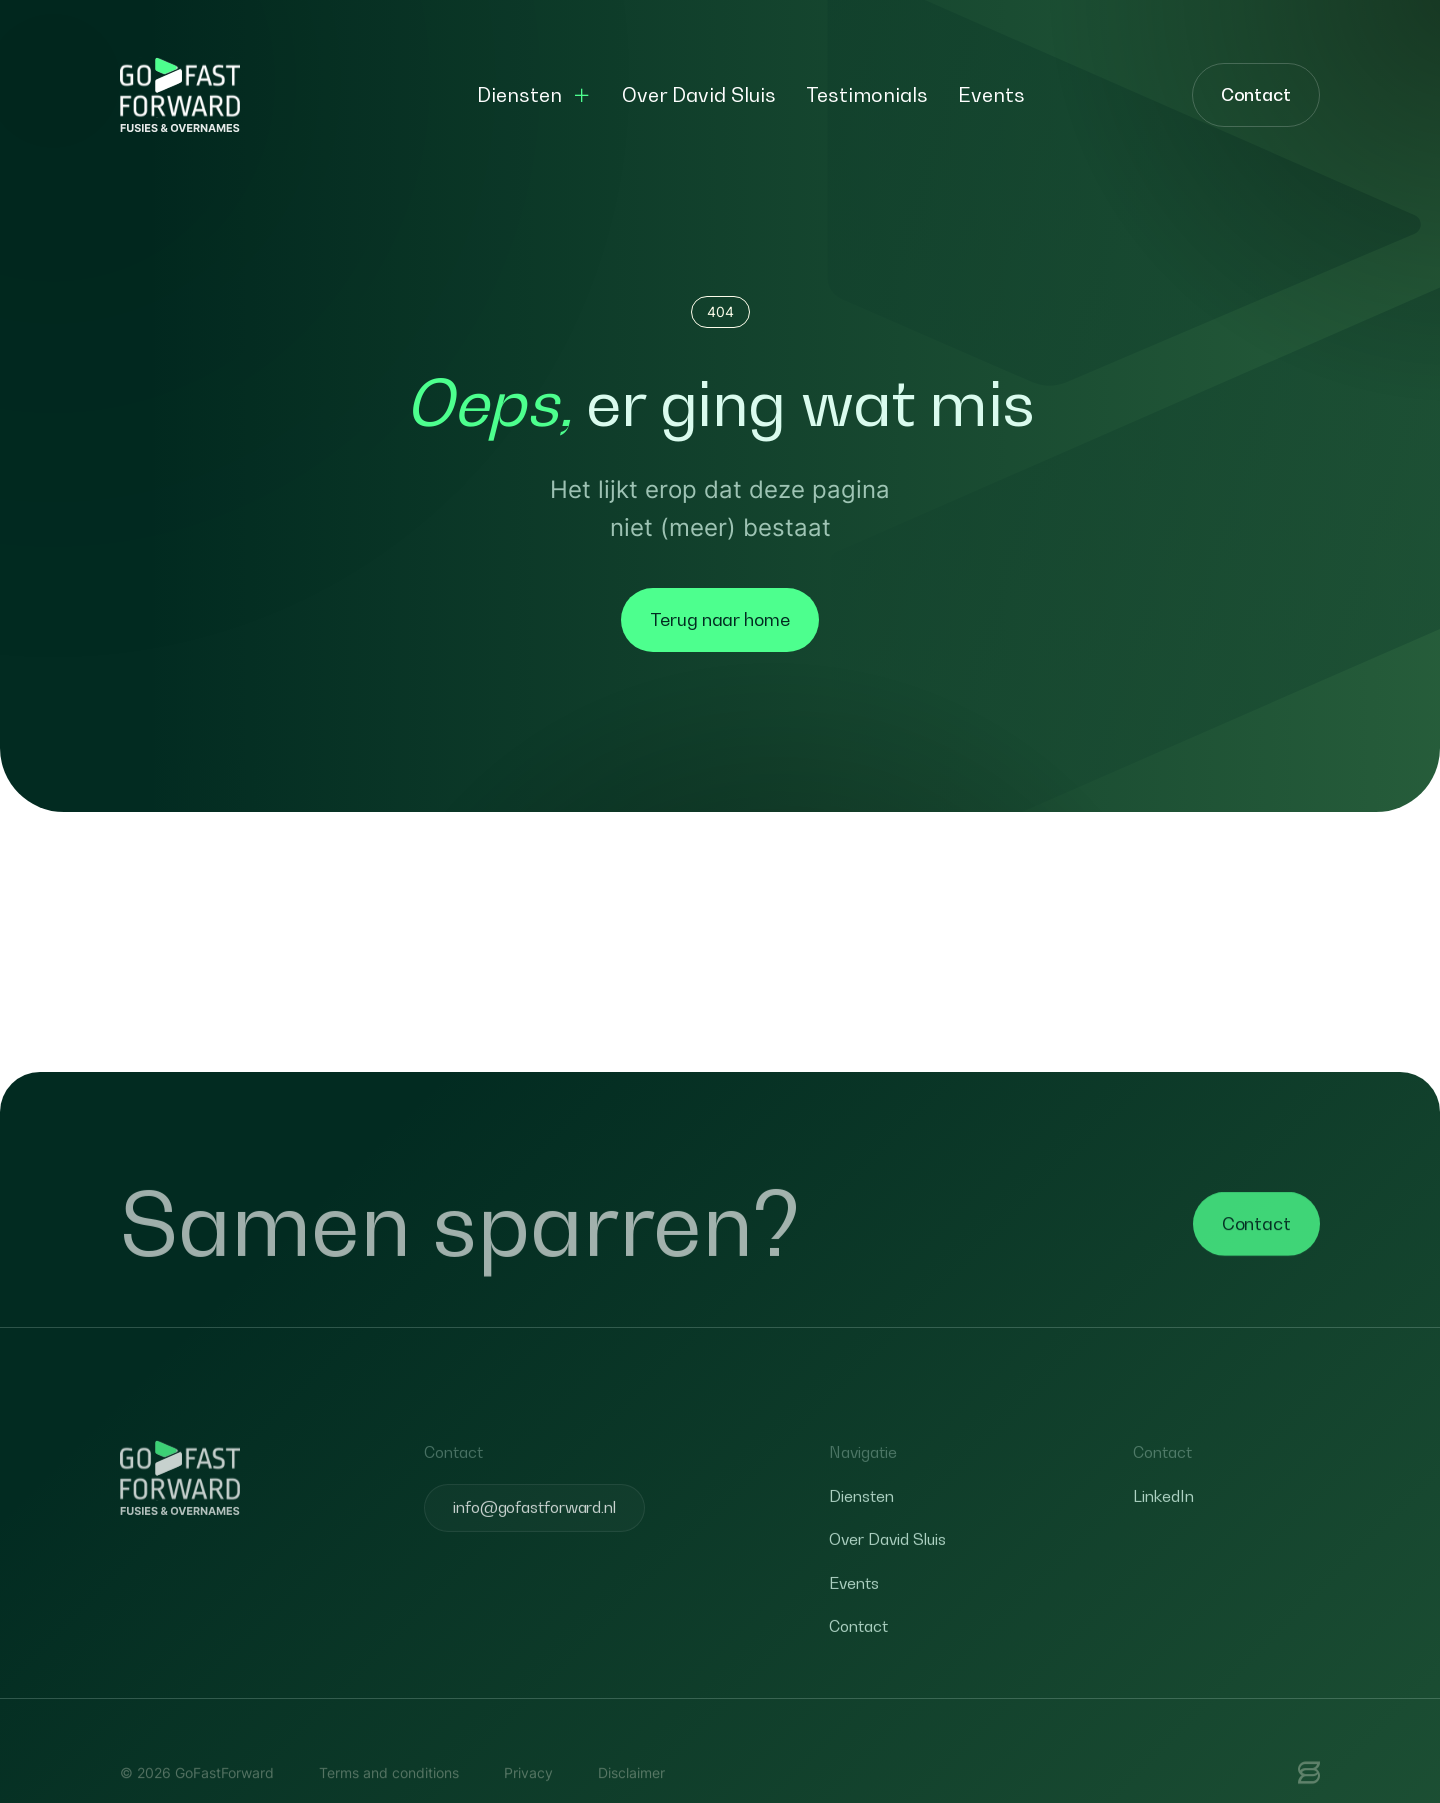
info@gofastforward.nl (534, 1540)
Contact (1256, 94)
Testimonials (867, 95)
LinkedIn (1163, 1528)
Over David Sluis (699, 95)
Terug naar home (720, 619)
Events (991, 95)
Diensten (519, 95)
